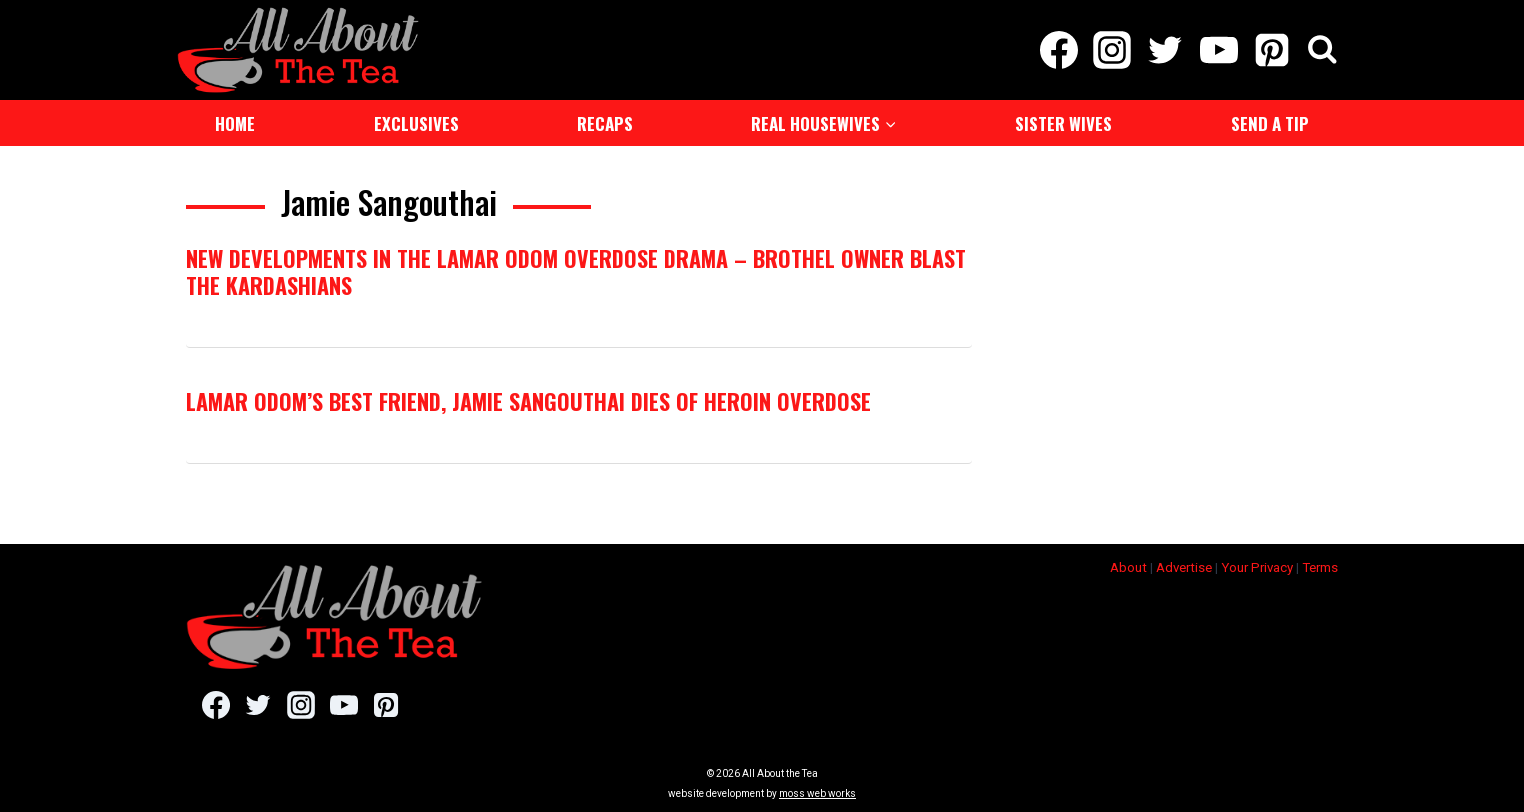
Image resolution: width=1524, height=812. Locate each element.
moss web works (817, 793)
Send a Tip (1270, 123)
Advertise (1184, 567)
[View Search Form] (1322, 50)
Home (235, 123)
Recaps (605, 123)
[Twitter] (1165, 50)
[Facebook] (1058, 50)
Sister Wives (1063, 123)
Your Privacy (1257, 567)
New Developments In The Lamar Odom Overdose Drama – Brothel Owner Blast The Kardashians (576, 271)
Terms (1320, 567)
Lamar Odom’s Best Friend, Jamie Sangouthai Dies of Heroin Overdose (528, 401)
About (1128, 567)
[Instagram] (1112, 50)
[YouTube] (1218, 50)
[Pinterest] (1271, 50)
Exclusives (416, 123)
